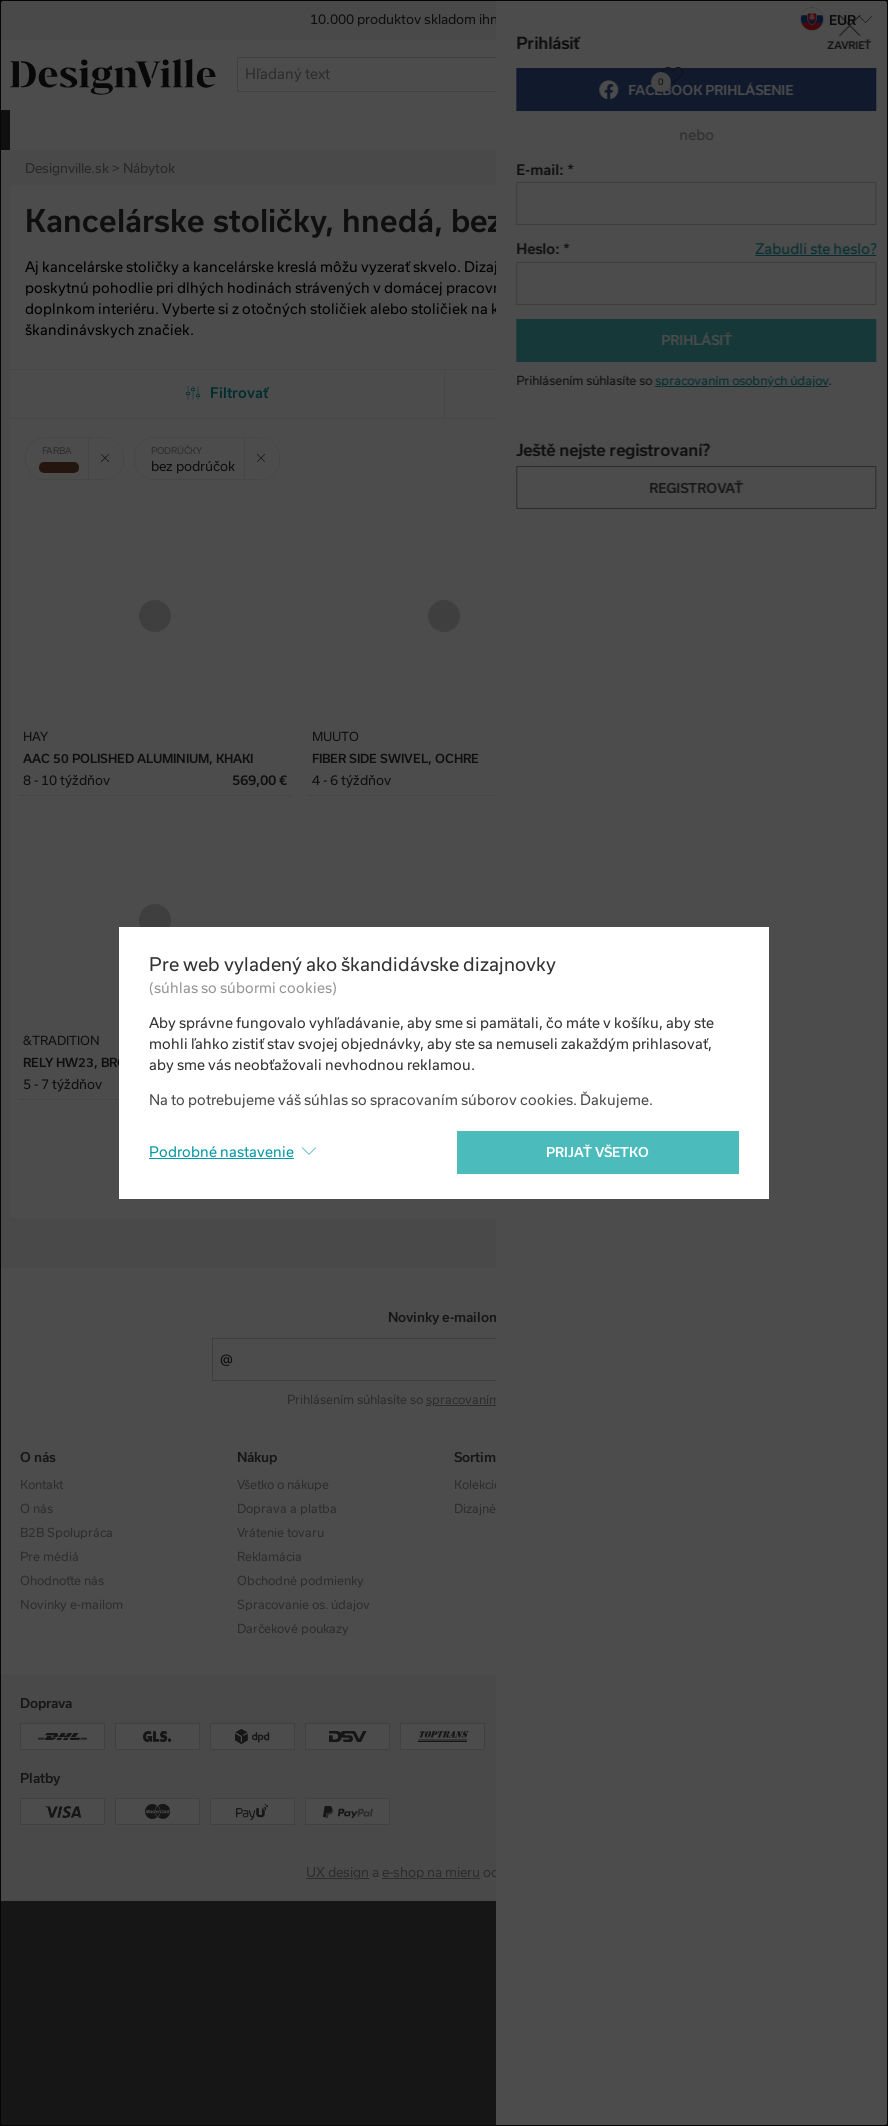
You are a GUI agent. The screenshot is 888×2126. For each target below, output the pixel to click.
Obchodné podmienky (300, 1581)
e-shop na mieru (431, 1872)
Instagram (700, 1485)
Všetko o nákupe (283, 1485)
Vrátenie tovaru (280, 1533)
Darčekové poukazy (293, 1629)
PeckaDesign (542, 1872)
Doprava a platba (287, 1509)
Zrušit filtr (112, 451)
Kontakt (41, 1485)
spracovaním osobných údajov (512, 1400)
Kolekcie (477, 1485)
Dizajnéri (479, 1509)
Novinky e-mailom (444, 1317)
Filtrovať (227, 393)
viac (852, 128)
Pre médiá (49, 1557)
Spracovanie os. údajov (303, 1605)
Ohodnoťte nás (62, 1581)
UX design (337, 1872)
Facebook (698, 1509)
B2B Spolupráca (66, 1533)
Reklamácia (269, 1557)
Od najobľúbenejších (661, 393)
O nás (36, 1509)
